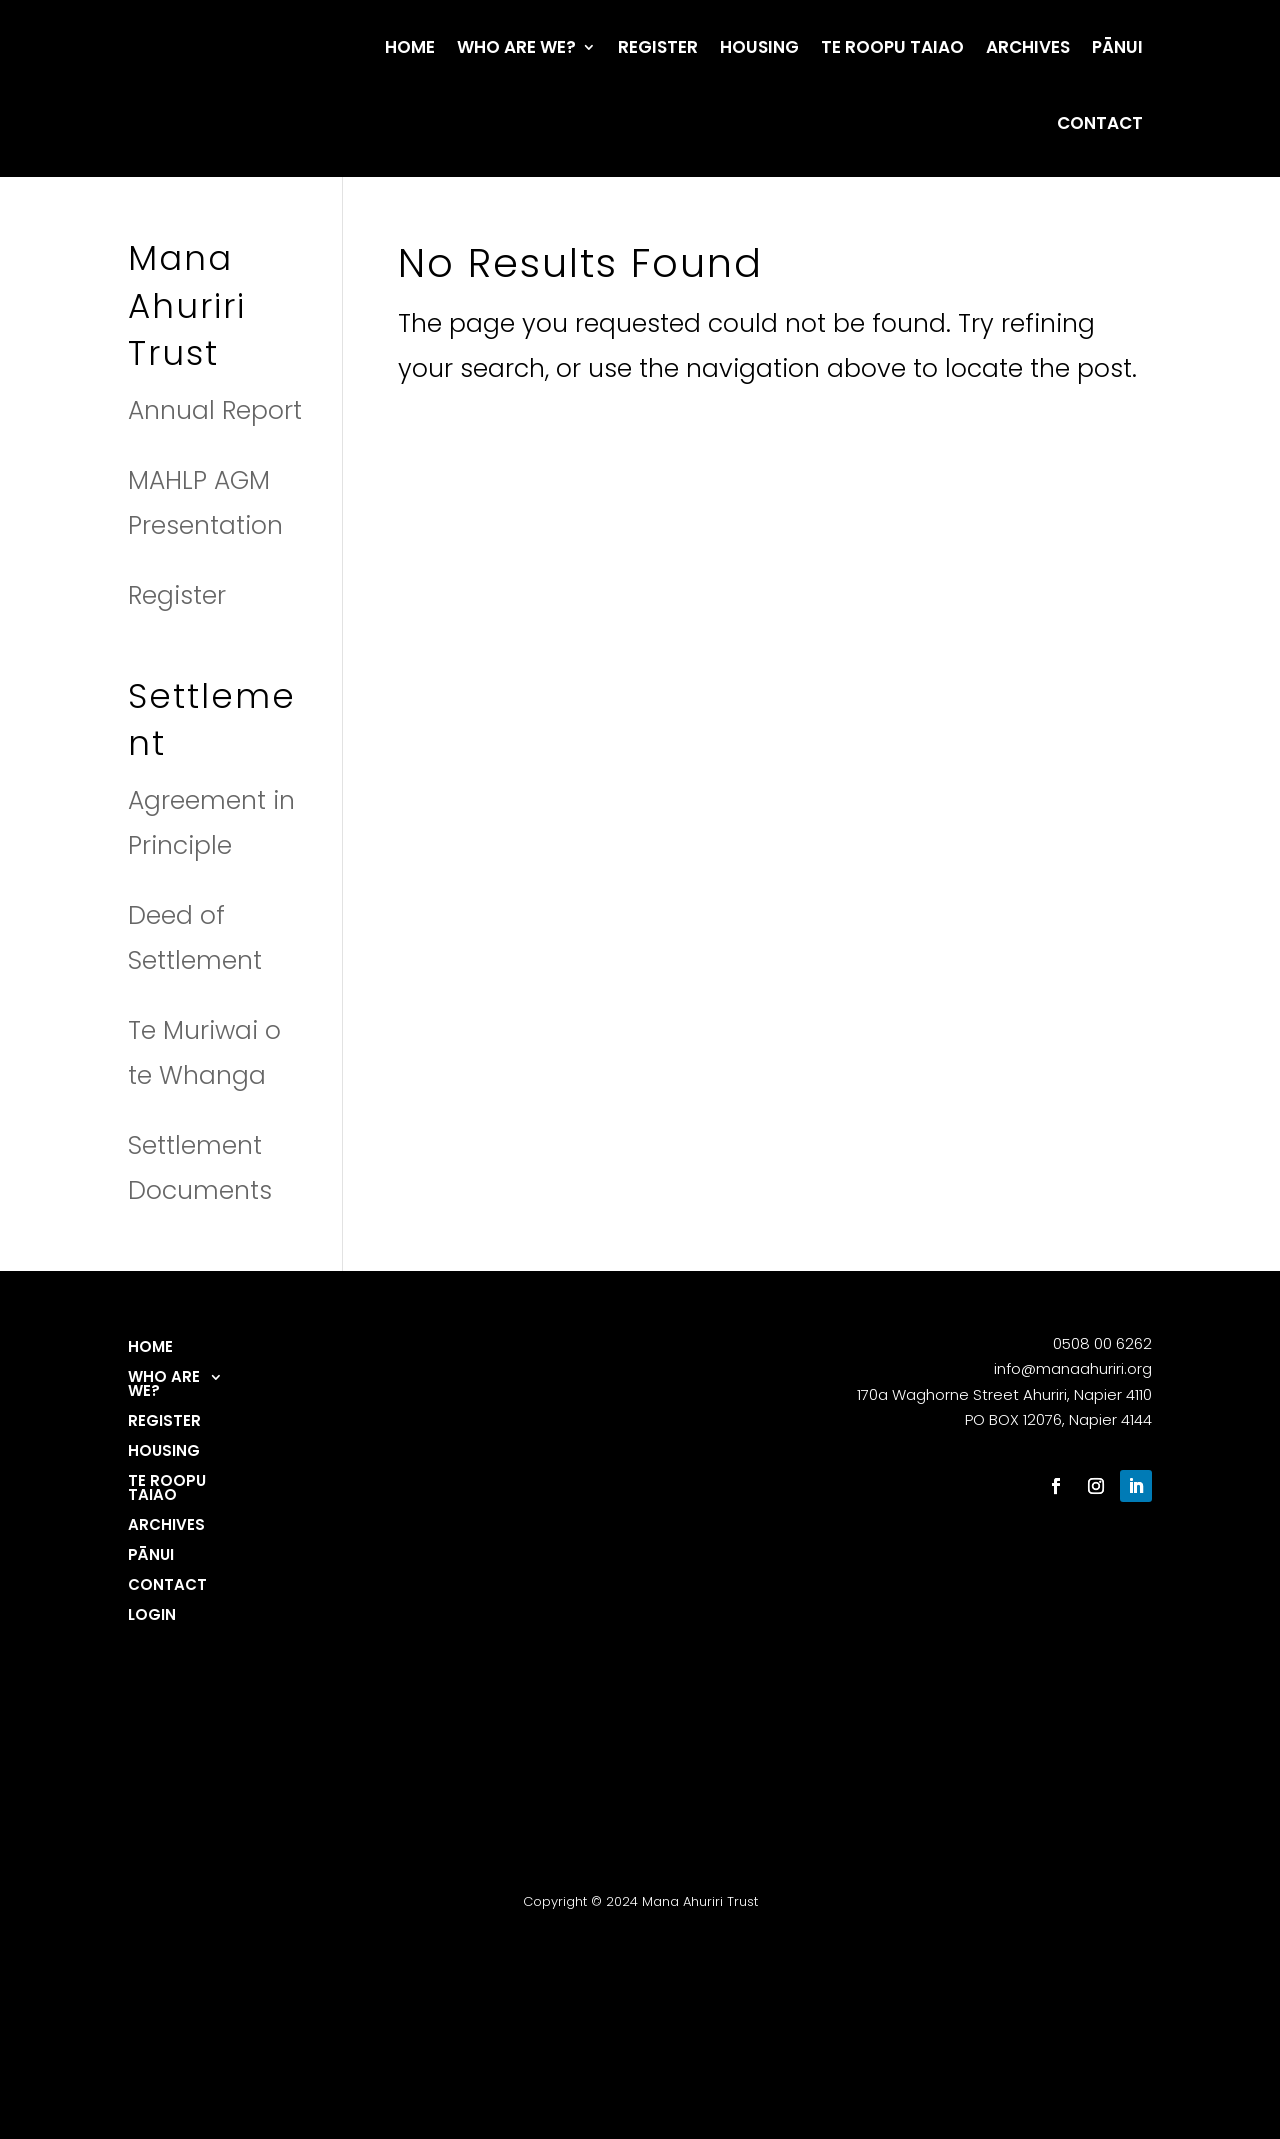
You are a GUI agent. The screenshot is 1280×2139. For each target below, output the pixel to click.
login (152, 1616)
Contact (1100, 123)
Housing (759, 47)
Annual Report (215, 410)
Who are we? (516, 47)
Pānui (1117, 47)
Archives (1028, 47)
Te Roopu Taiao (892, 47)
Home (410, 47)
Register (658, 47)
